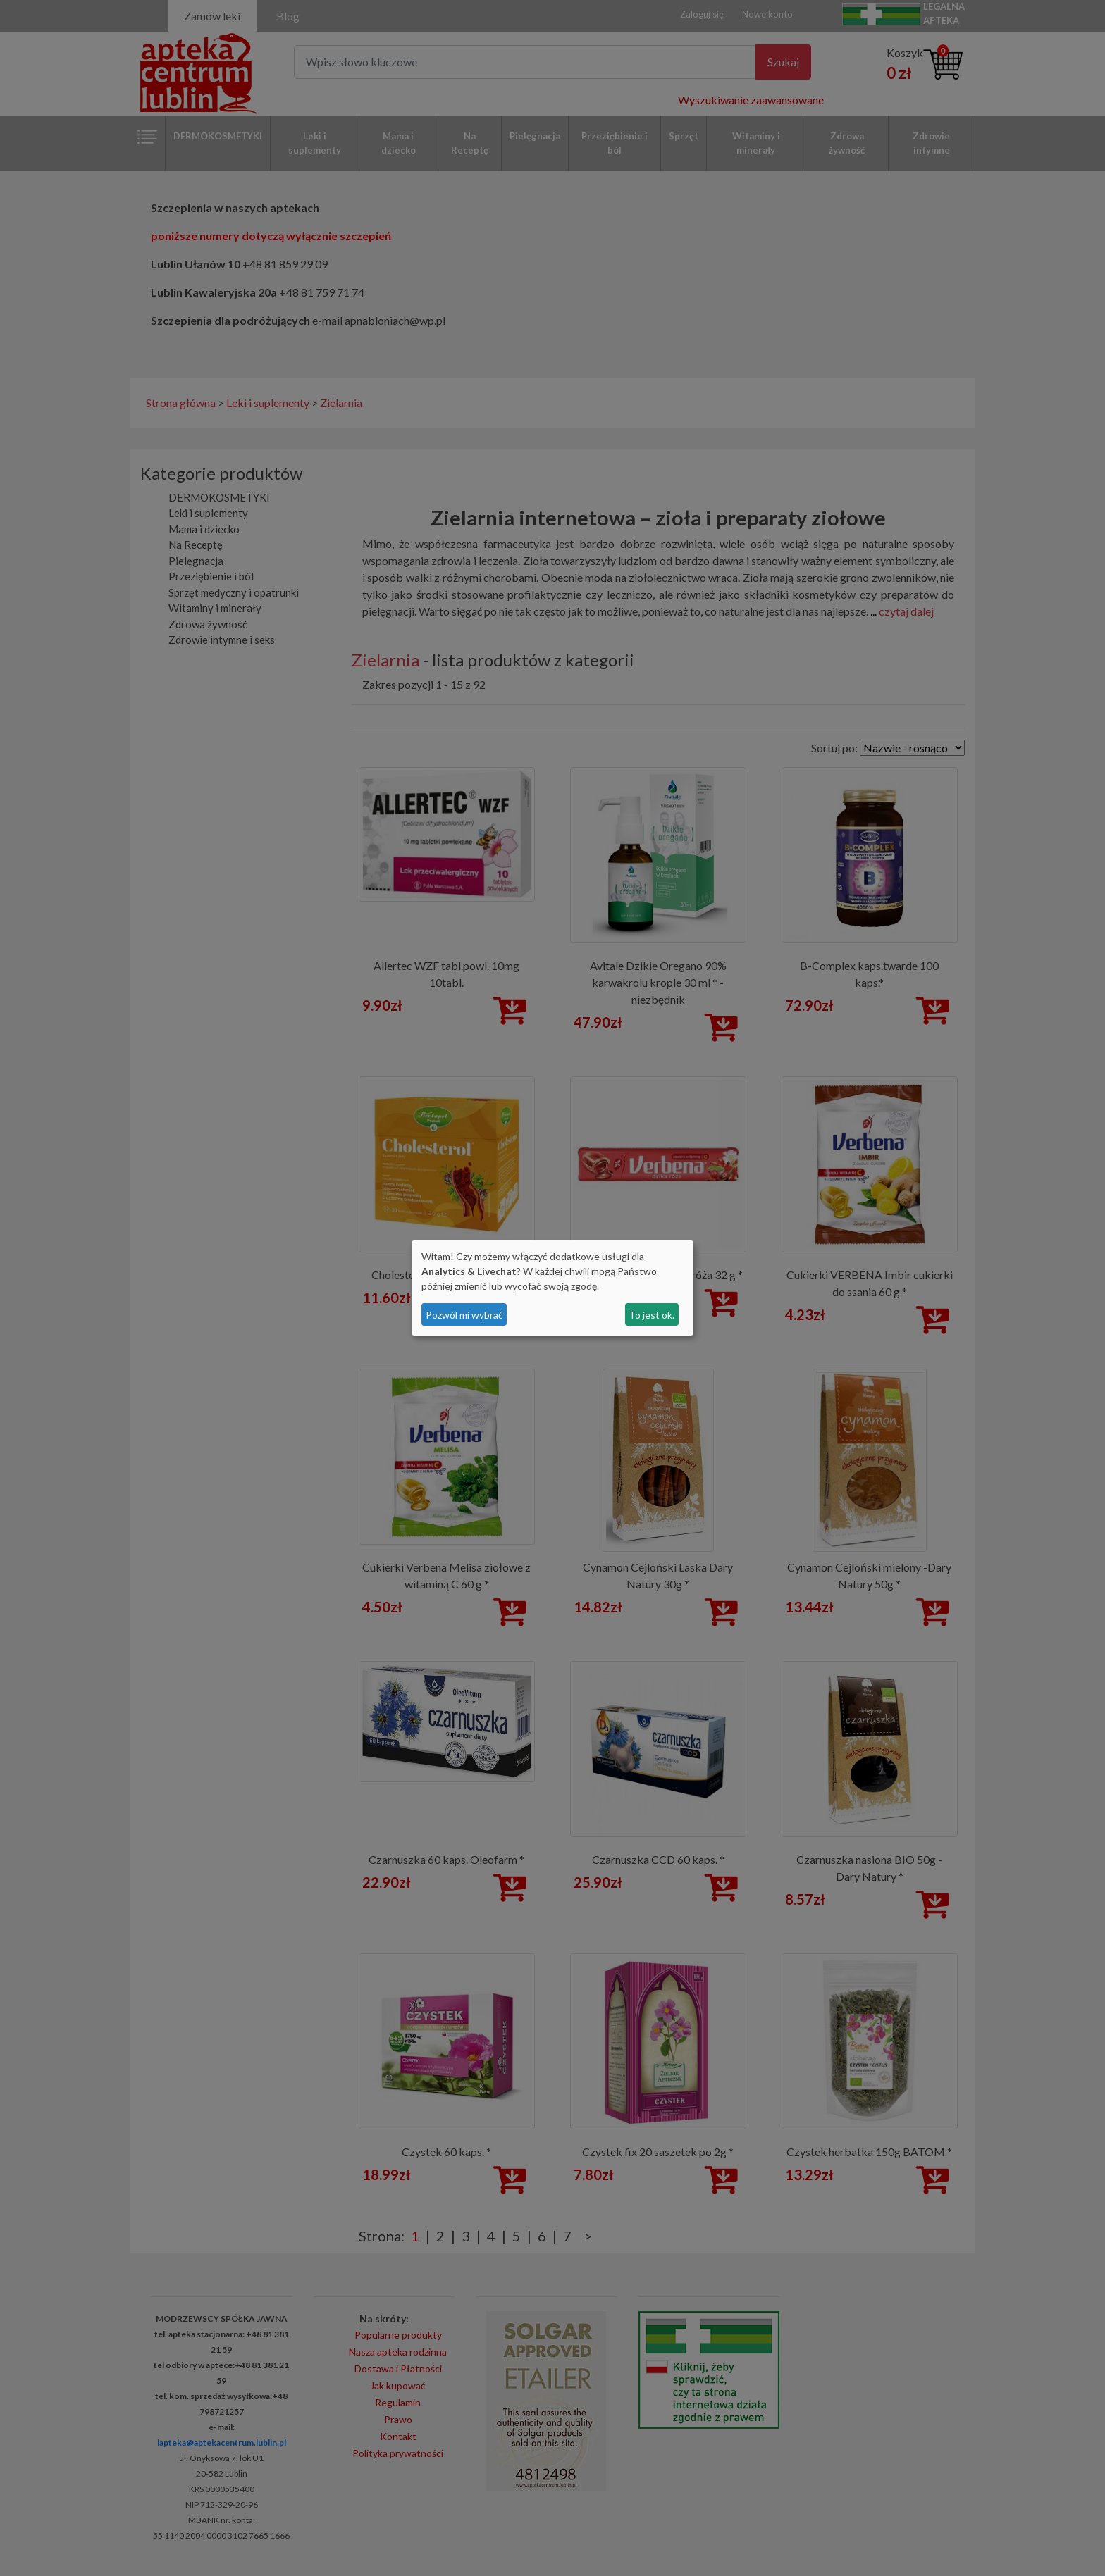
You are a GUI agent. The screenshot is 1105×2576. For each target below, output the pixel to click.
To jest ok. (651, 1315)
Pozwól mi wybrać (464, 1315)
